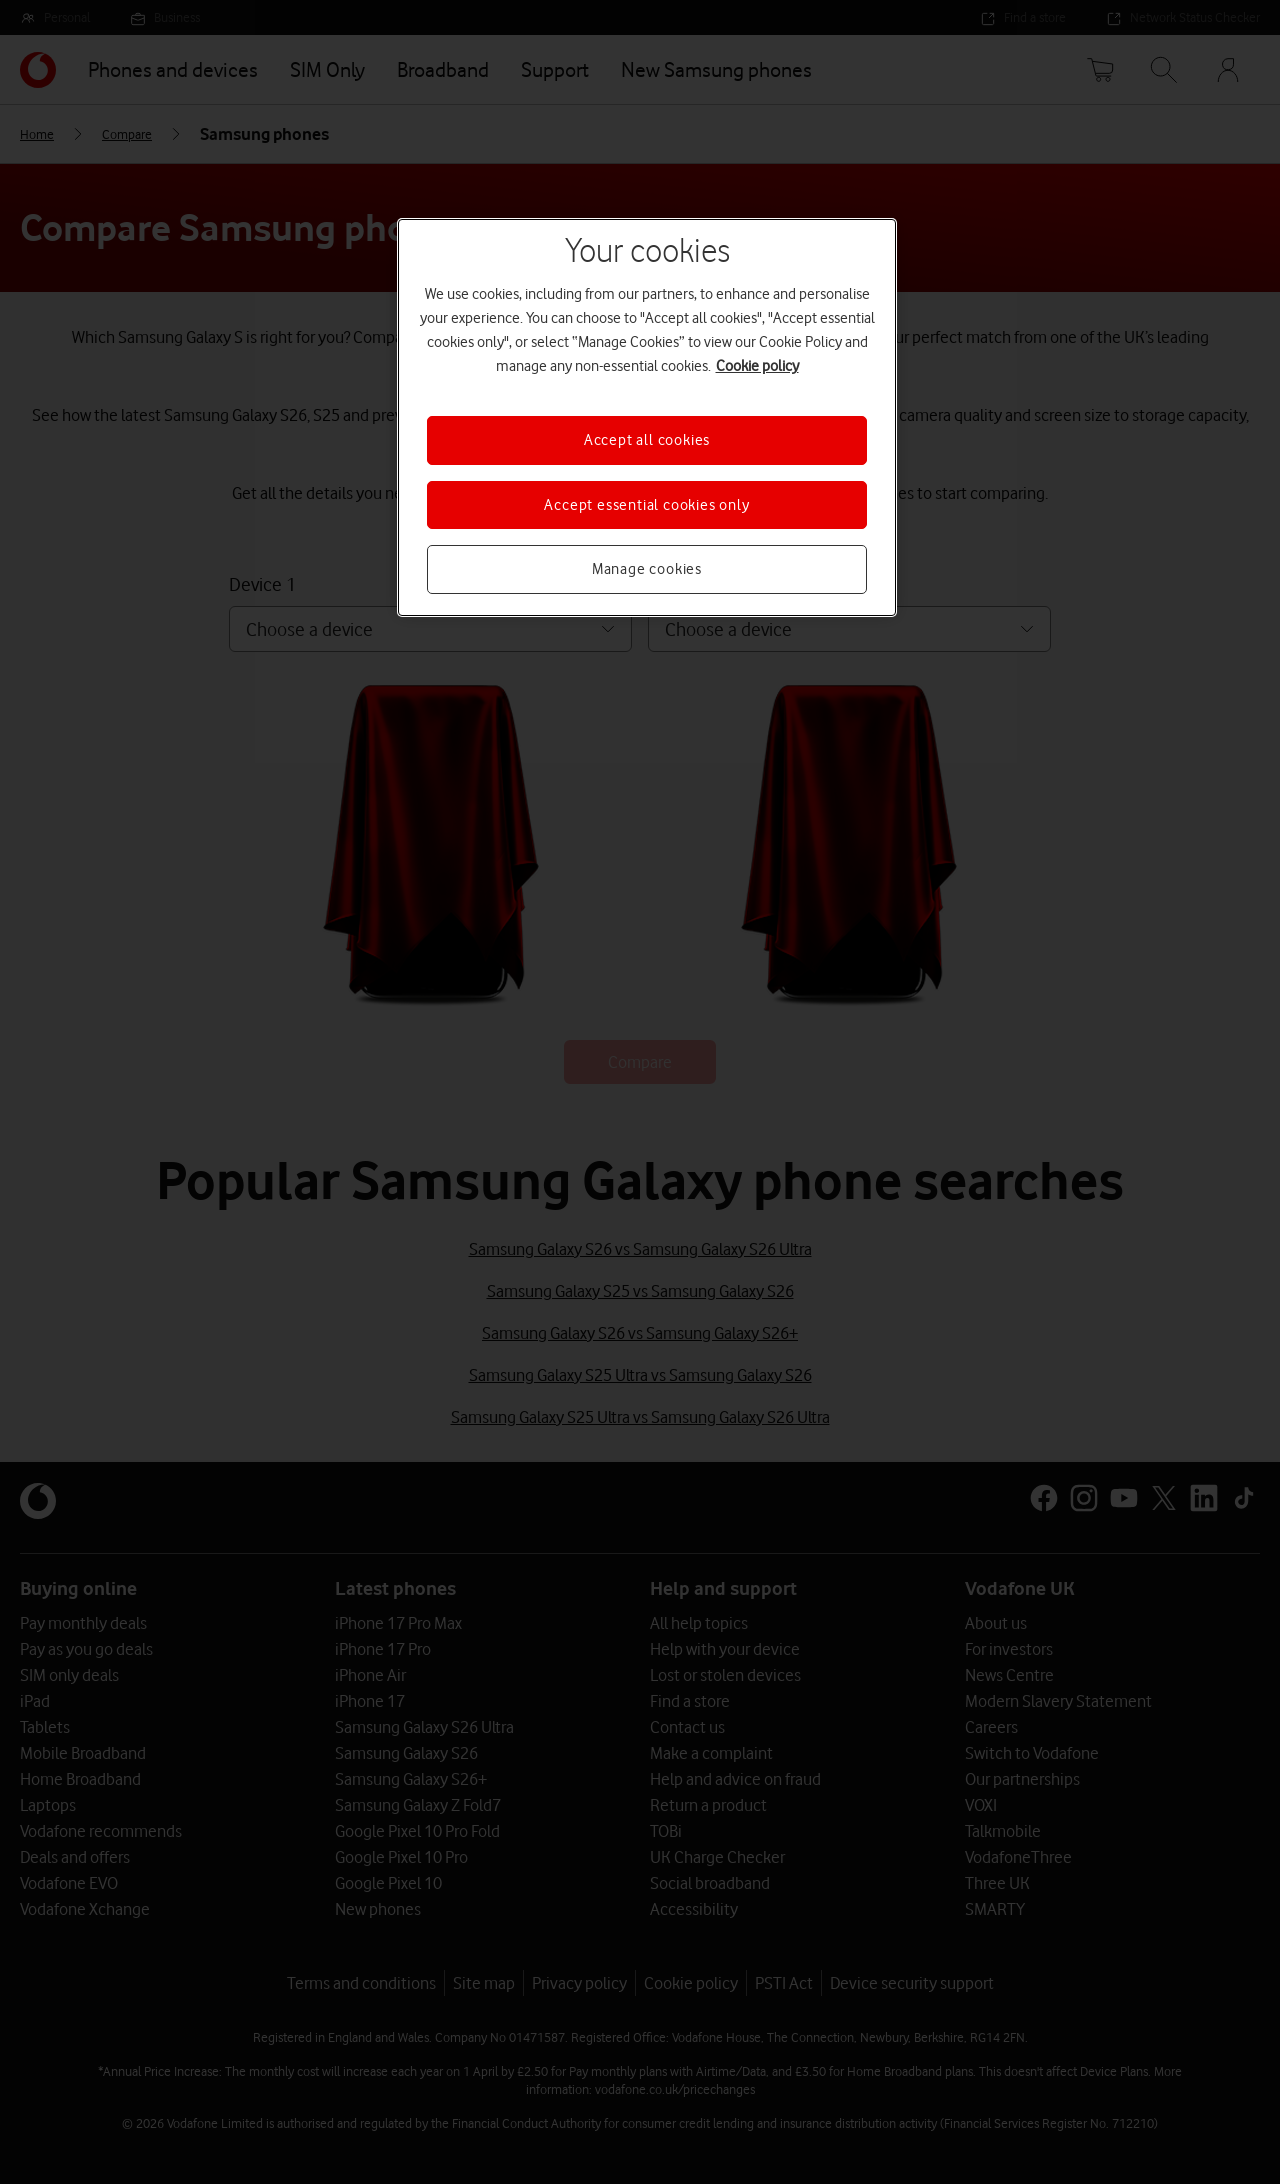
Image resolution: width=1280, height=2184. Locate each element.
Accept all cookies (647, 440)
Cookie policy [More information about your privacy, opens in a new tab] (757, 366)
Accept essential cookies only (646, 505)
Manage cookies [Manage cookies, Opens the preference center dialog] (647, 569)
